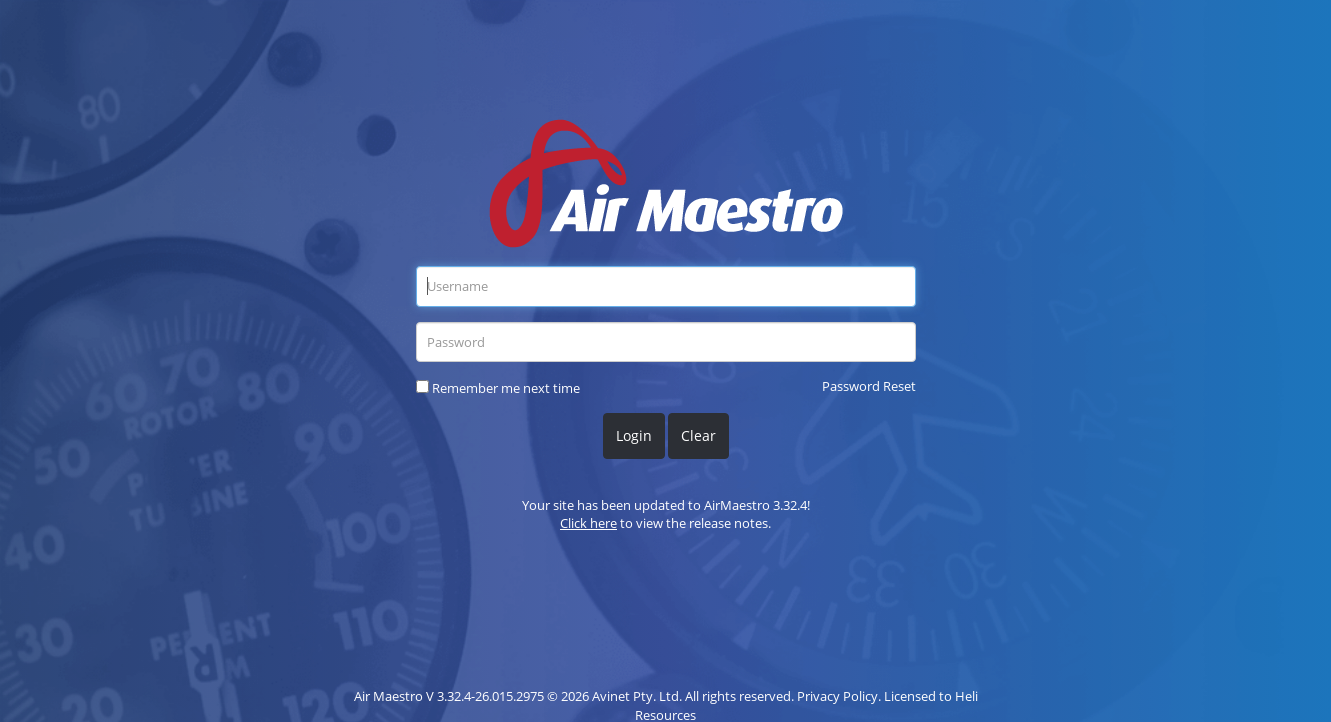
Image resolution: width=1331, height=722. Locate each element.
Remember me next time (506, 388)
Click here (588, 523)
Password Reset (869, 386)
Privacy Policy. (839, 696)
